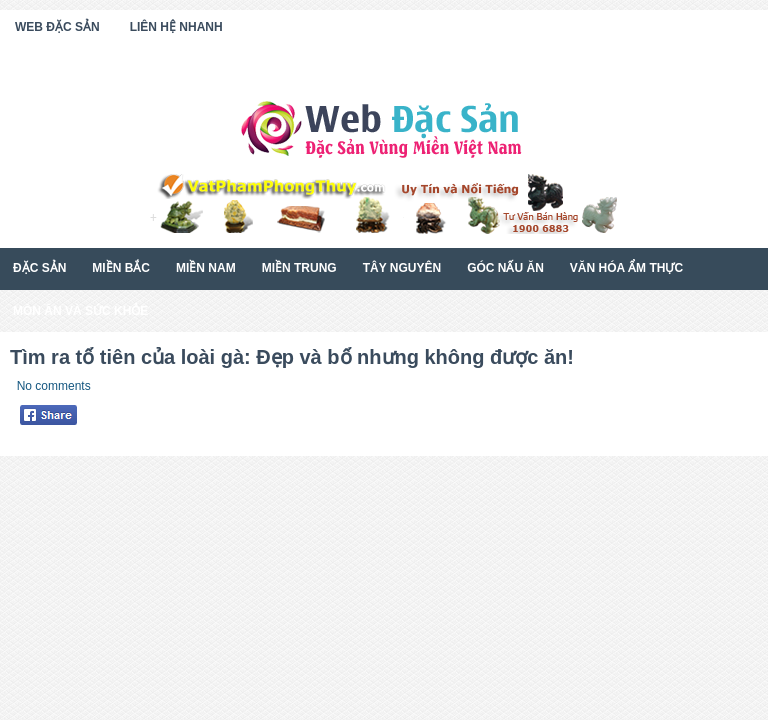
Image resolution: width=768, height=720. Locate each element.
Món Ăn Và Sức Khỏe (80, 311)
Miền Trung (299, 268)
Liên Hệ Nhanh (176, 27)
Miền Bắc (121, 268)
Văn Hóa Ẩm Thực (626, 268)
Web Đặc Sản (57, 27)
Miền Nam (206, 268)
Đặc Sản (39, 268)
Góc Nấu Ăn (505, 268)
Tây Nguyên (402, 268)
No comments (54, 386)
